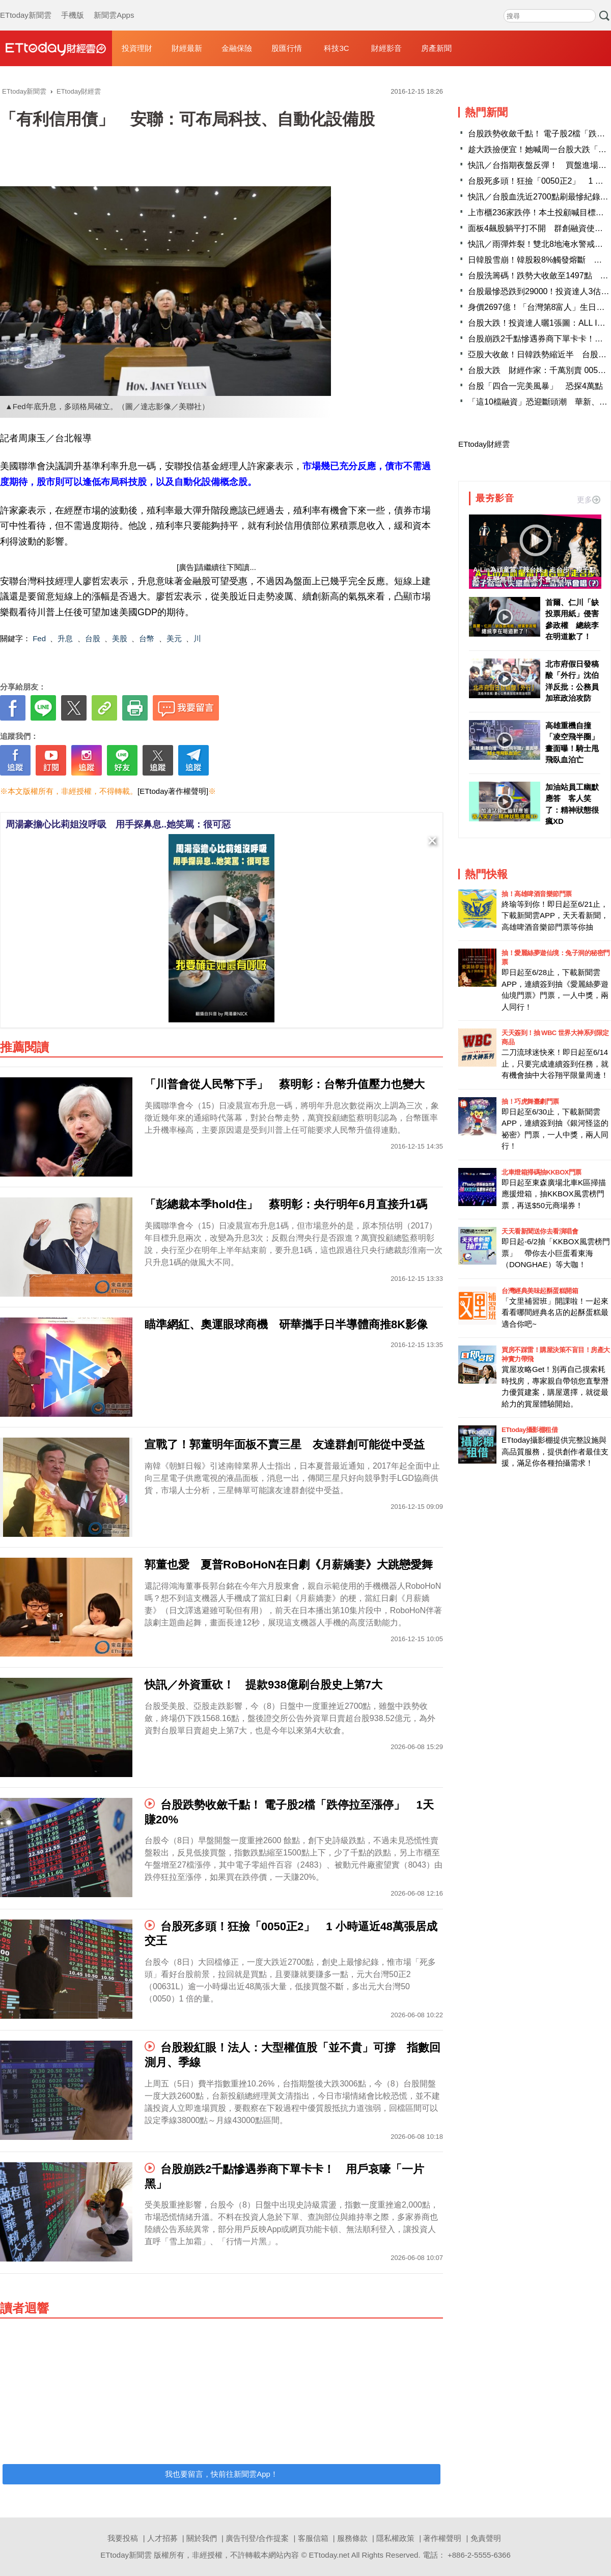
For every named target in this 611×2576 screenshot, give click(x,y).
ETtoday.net (329, 2555)
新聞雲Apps (114, 5)
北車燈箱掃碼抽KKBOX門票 (541, 1172)
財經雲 (56, 48)
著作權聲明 (442, 2538)
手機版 (72, 5)
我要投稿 (122, 2538)
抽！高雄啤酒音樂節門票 (537, 894)
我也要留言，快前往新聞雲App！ (221, 2474)
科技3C (336, 48)
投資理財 (137, 48)
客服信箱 (313, 2538)
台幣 (146, 638)
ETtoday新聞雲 (25, 5)
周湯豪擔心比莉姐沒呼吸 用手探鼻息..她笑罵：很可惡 (118, 824)
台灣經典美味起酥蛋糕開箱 (540, 1291)
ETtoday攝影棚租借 (530, 1430)
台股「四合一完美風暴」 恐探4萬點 (535, 386)
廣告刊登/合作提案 (257, 2538)
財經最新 (187, 48)
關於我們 (201, 2538)
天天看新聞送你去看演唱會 (540, 1231)
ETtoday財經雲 (484, 444)
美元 (174, 638)
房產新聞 (436, 48)
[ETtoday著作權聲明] (172, 791)
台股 (92, 638)
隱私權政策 (395, 2538)
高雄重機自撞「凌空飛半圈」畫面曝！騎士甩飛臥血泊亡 (572, 742)
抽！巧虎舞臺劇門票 (530, 1101)
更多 (588, 499)
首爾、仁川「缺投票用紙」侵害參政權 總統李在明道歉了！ (572, 619)
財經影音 (386, 48)
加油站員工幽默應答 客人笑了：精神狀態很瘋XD (572, 804)
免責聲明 (485, 2538)
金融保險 (236, 48)
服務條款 (352, 2538)
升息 (65, 638)
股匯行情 (286, 48)
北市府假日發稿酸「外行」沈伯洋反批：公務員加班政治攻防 (572, 681)
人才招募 (162, 2538)
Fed (39, 638)
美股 (119, 638)
